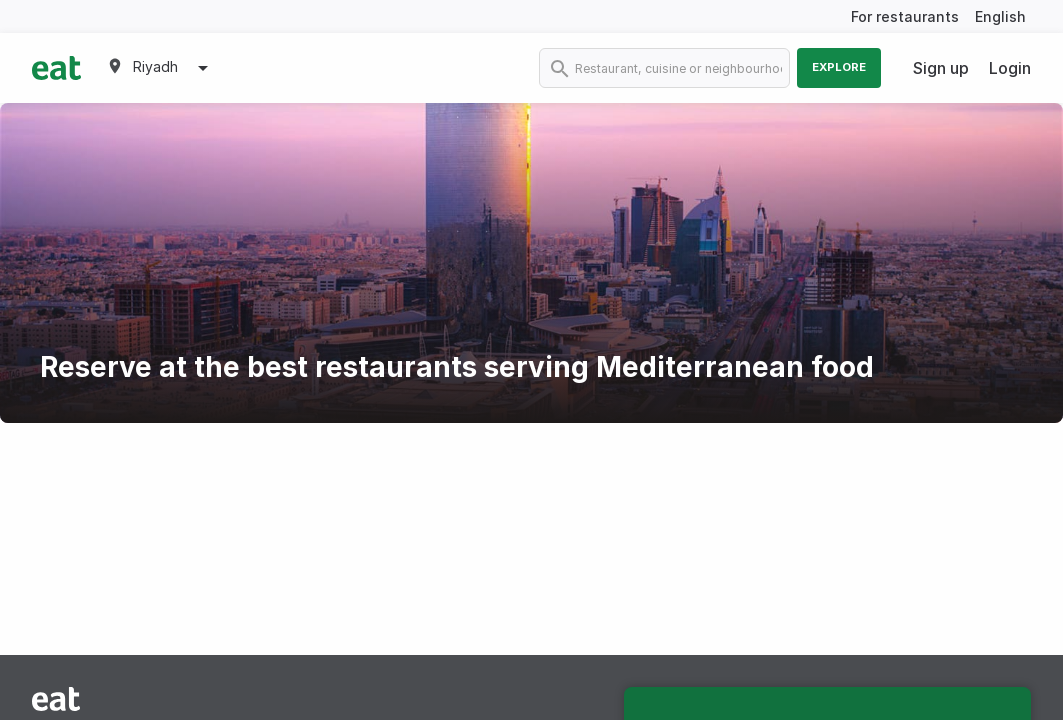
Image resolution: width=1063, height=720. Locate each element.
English (1000, 16)
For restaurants (905, 16)
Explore (839, 67)
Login (1010, 68)
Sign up (941, 68)
